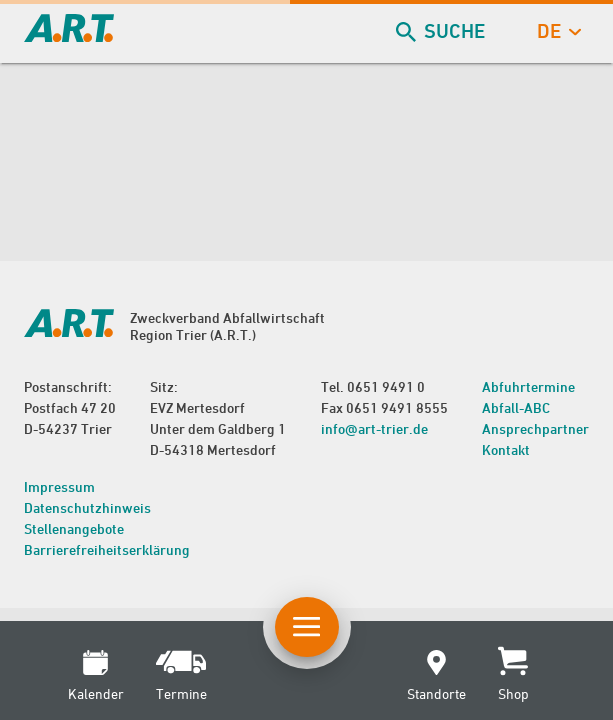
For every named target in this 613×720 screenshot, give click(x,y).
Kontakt (506, 449)
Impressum (59, 486)
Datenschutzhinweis (87, 507)
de (557, 31)
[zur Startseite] (69, 35)
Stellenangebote (74, 528)
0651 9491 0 (386, 386)
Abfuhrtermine (528, 386)
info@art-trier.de (374, 428)
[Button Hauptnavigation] (307, 627)
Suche (442, 31)
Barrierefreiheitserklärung (107, 549)
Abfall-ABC (516, 407)
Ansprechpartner (535, 428)
